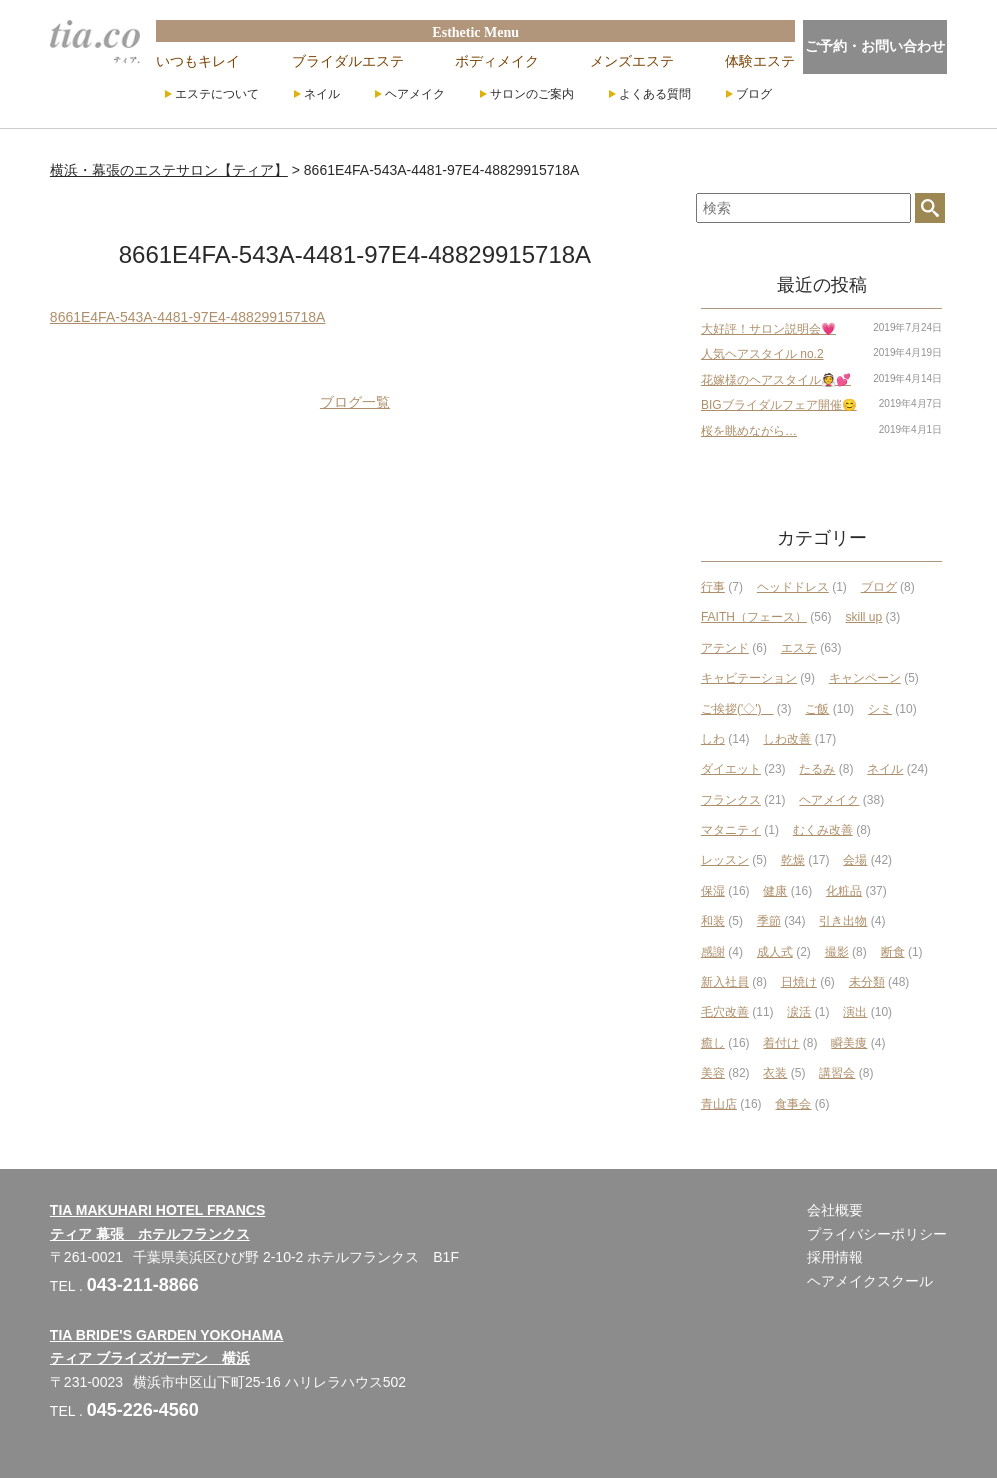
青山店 (719, 1104)
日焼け (799, 982)
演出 (855, 1012)
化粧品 (844, 891)
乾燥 (793, 860)
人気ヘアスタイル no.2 (762, 354)
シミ (880, 709)
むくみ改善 (823, 830)
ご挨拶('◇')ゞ (737, 709)
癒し (713, 1043)
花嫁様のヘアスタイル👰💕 (776, 380)
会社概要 (835, 1210)
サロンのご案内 (532, 94)
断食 (893, 952)
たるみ (817, 769)
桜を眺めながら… (749, 431)
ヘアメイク (415, 94)
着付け (781, 1043)
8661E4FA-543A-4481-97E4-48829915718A (188, 317)
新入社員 (725, 982)
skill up (864, 617)
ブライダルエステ (348, 61)
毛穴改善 (725, 1012)
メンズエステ (632, 61)
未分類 (867, 982)
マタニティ (731, 830)
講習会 (837, 1073)
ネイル (322, 94)
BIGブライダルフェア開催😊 (779, 405)
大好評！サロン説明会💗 (768, 329)
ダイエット (731, 769)
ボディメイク (497, 61)
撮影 (837, 952)
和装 (713, 921)
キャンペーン (865, 678)
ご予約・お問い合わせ (875, 46)
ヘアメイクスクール (870, 1281)
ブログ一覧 (355, 402)
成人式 (775, 952)
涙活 (799, 1012)
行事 (713, 587)
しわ (713, 739)
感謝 (713, 952)
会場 (855, 860)
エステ (799, 648)
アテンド (725, 648)
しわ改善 (787, 739)
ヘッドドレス (793, 587)
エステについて (217, 94)
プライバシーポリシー (877, 1234)
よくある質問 (655, 94)
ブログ (754, 94)
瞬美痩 (849, 1043)
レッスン (725, 860)
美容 (713, 1073)
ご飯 (817, 709)
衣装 (775, 1073)
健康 (775, 891)
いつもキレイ (198, 61)
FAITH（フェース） (754, 617)
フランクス (731, 800)
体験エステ (760, 61)
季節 (769, 921)
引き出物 (843, 921)
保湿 (713, 891)
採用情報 (835, 1257)
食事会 (793, 1104)
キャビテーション (749, 678)
